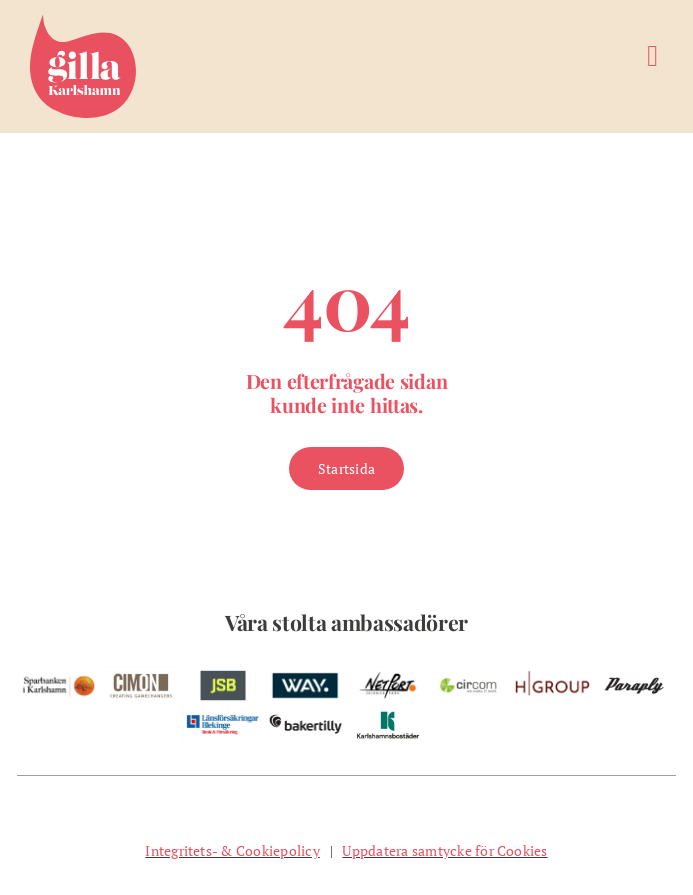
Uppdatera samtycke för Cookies (444, 850)
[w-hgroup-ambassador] (552, 674)
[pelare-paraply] (634, 674)
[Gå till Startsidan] (346, 468)
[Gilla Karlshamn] (83, 23)
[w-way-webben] (305, 674)
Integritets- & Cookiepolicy (232, 850)
